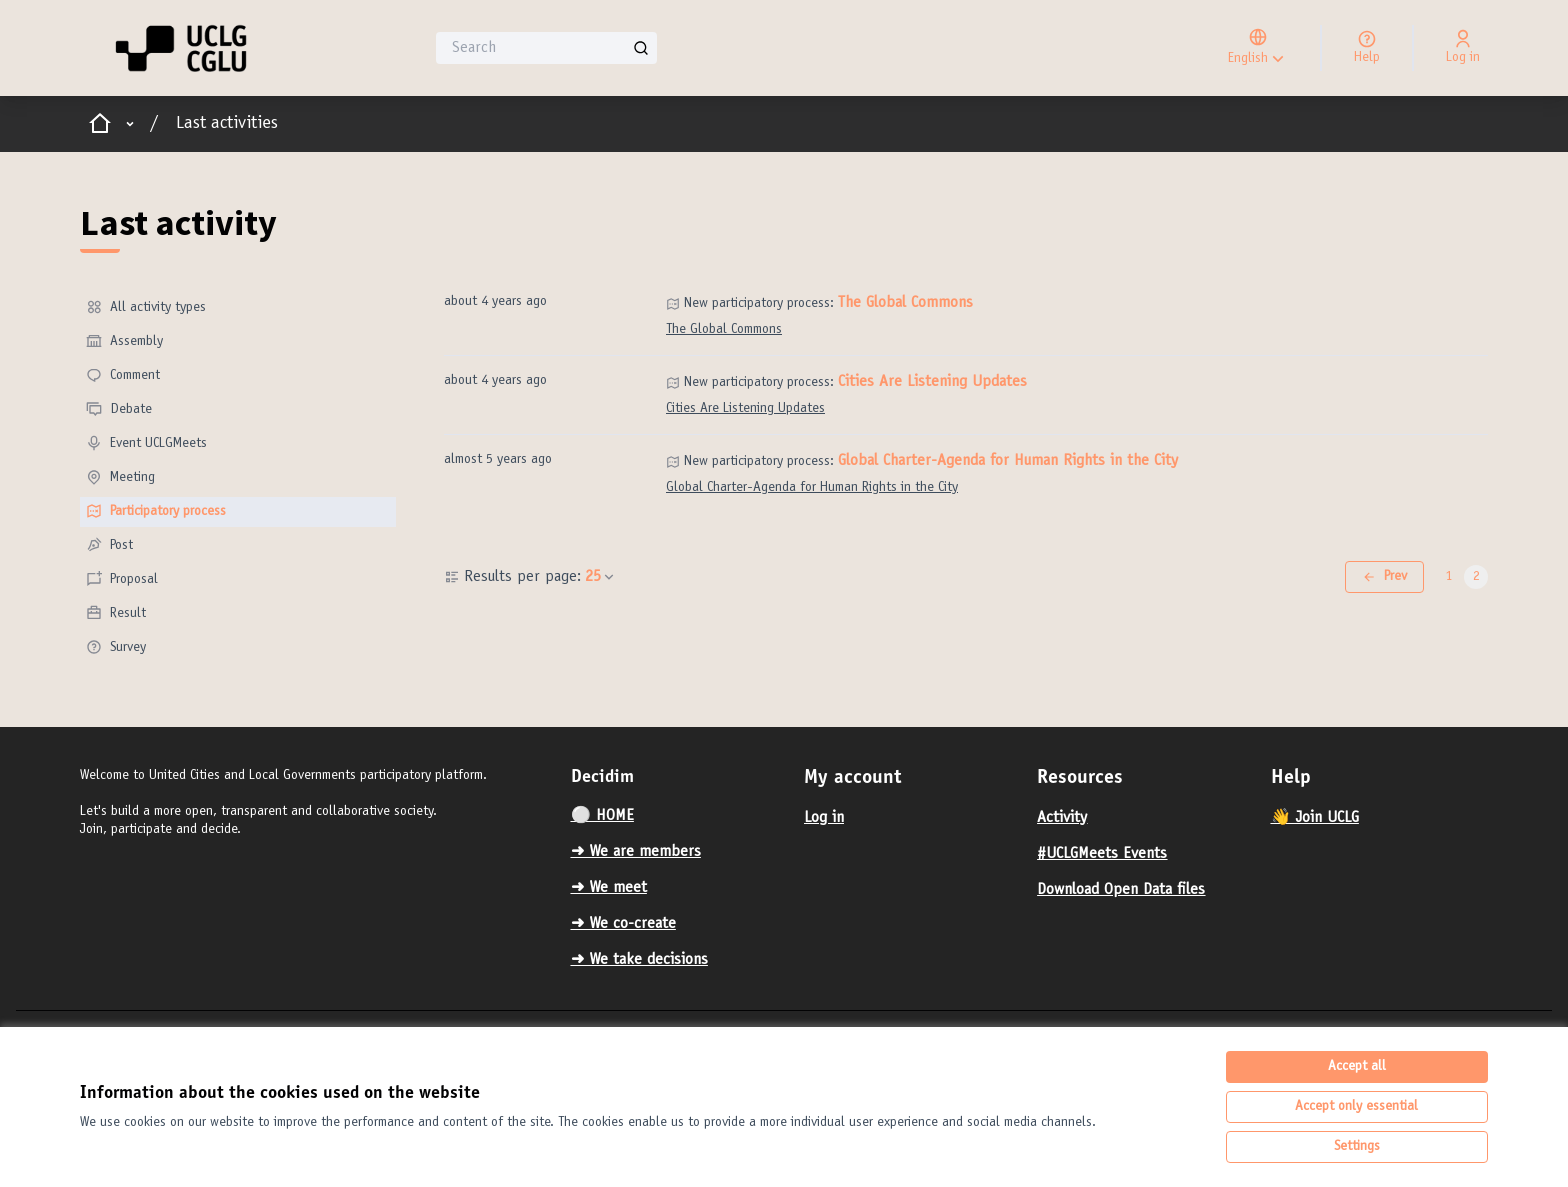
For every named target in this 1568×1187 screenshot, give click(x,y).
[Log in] (1463, 48)
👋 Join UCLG (1315, 818)
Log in (824, 818)
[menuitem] (238, 308)
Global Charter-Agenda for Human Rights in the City (1008, 461)
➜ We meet (609, 888)
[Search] (546, 48)
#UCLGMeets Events (1102, 854)
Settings (1357, 1147)
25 (601, 577)
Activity (1062, 818)
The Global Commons (905, 303)
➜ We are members (636, 852)
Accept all (1357, 1067)
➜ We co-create (623, 924)
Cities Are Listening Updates (932, 382)
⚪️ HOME (602, 816)
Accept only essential (1356, 1107)
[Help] (1367, 48)
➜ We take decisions (639, 960)
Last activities (227, 124)
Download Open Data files (1121, 890)
